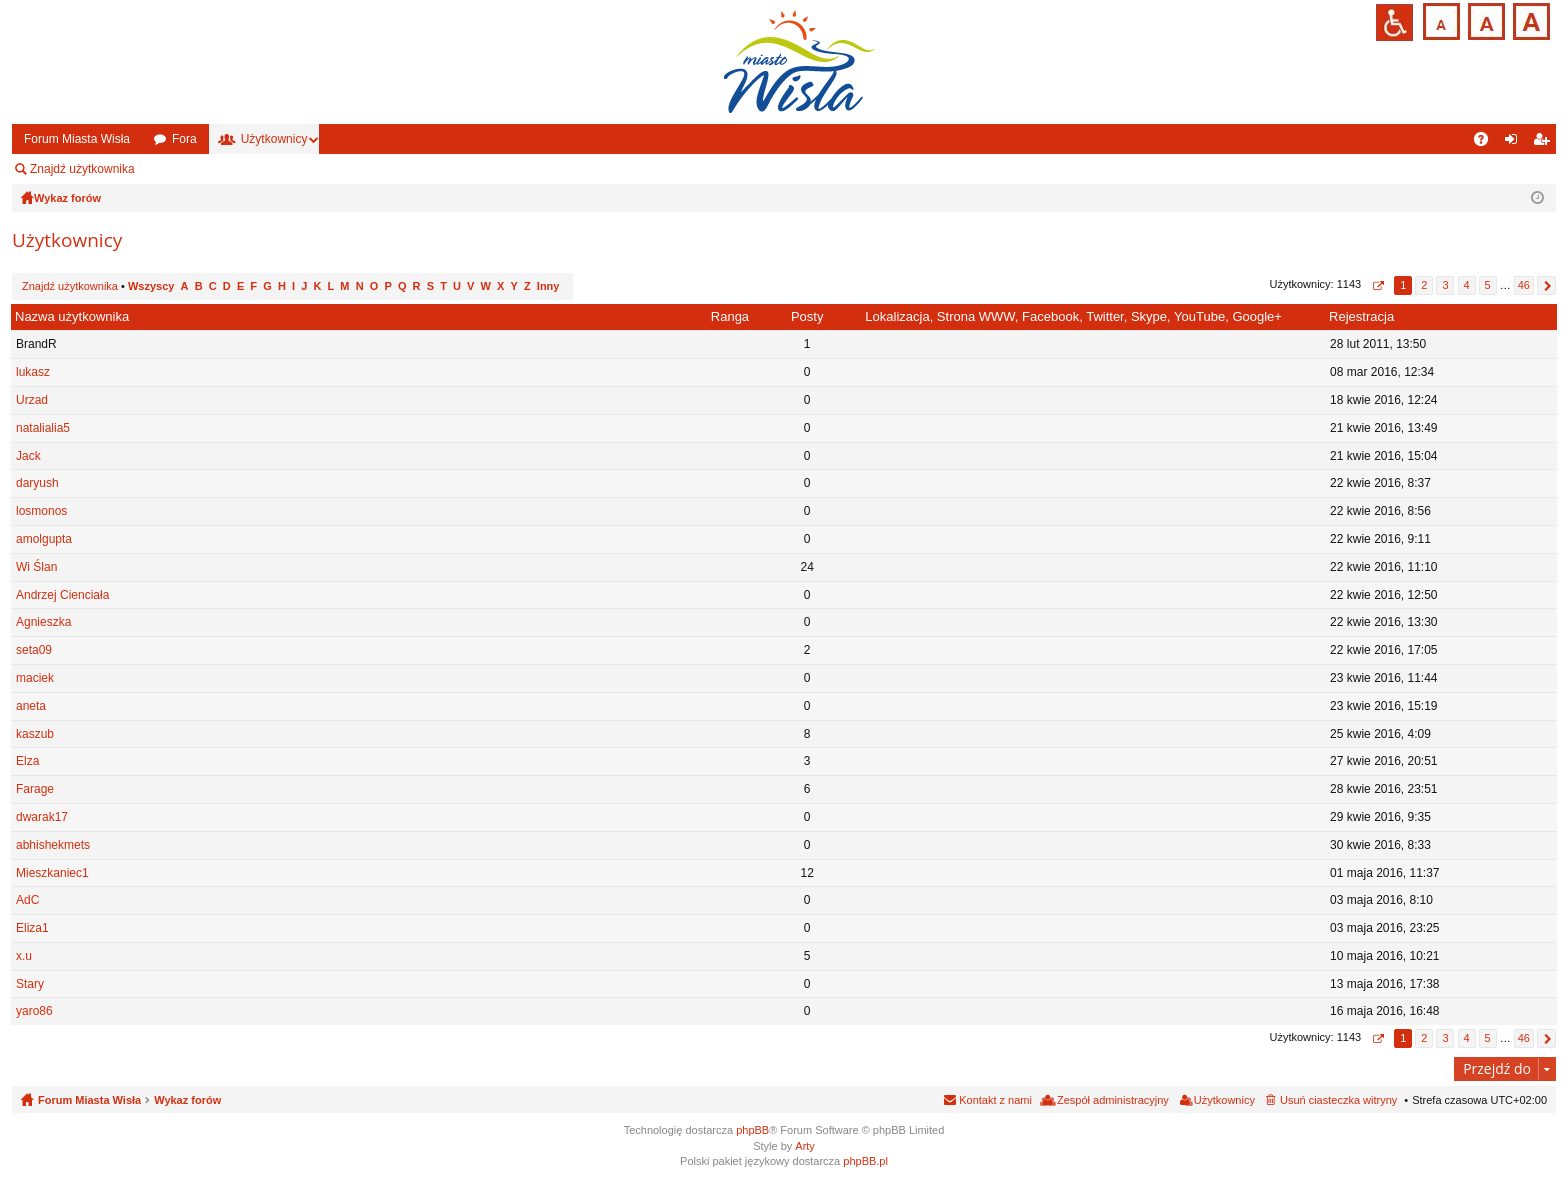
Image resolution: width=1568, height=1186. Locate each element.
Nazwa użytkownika (72, 316)
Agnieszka (43, 622)
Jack (28, 456)
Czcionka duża (1529, 19)
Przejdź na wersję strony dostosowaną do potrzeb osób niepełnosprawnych (1394, 22)
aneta (31, 706)
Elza (27, 761)
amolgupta (44, 539)
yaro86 (34, 1011)
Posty (807, 316)
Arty (805, 1146)
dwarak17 (42, 817)
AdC (27, 900)
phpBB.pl (865, 1161)
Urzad (32, 400)
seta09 (34, 650)
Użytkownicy (274, 139)
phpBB (752, 1130)
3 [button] (1445, 285)
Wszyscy (151, 286)
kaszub (35, 734)
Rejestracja (1361, 316)
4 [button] (1466, 285)
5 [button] (1488, 285)
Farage (35, 789)
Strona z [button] (1377, 285)
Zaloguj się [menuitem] (1515, 143)
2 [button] (1424, 285)
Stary (30, 984)
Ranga (730, 316)
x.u (24, 956)
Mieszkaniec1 (52, 873)
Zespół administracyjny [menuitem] (225, 169)
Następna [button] (1546, 285)
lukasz (33, 372)
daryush (37, 483)
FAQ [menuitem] (1487, 143)
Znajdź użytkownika (82, 169)
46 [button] (1524, 285)
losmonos (41, 511)
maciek (35, 678)
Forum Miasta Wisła (77, 139)
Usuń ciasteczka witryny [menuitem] (1338, 1100)
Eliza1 (32, 928)
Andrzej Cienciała (62, 595)
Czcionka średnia (1484, 19)
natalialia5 (43, 428)
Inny (548, 286)
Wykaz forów (187, 1100)
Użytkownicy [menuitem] (1224, 1100)
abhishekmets (53, 845)
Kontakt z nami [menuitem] (995, 1100)
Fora (184, 139)
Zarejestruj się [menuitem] (1545, 143)
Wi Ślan (36, 567)
